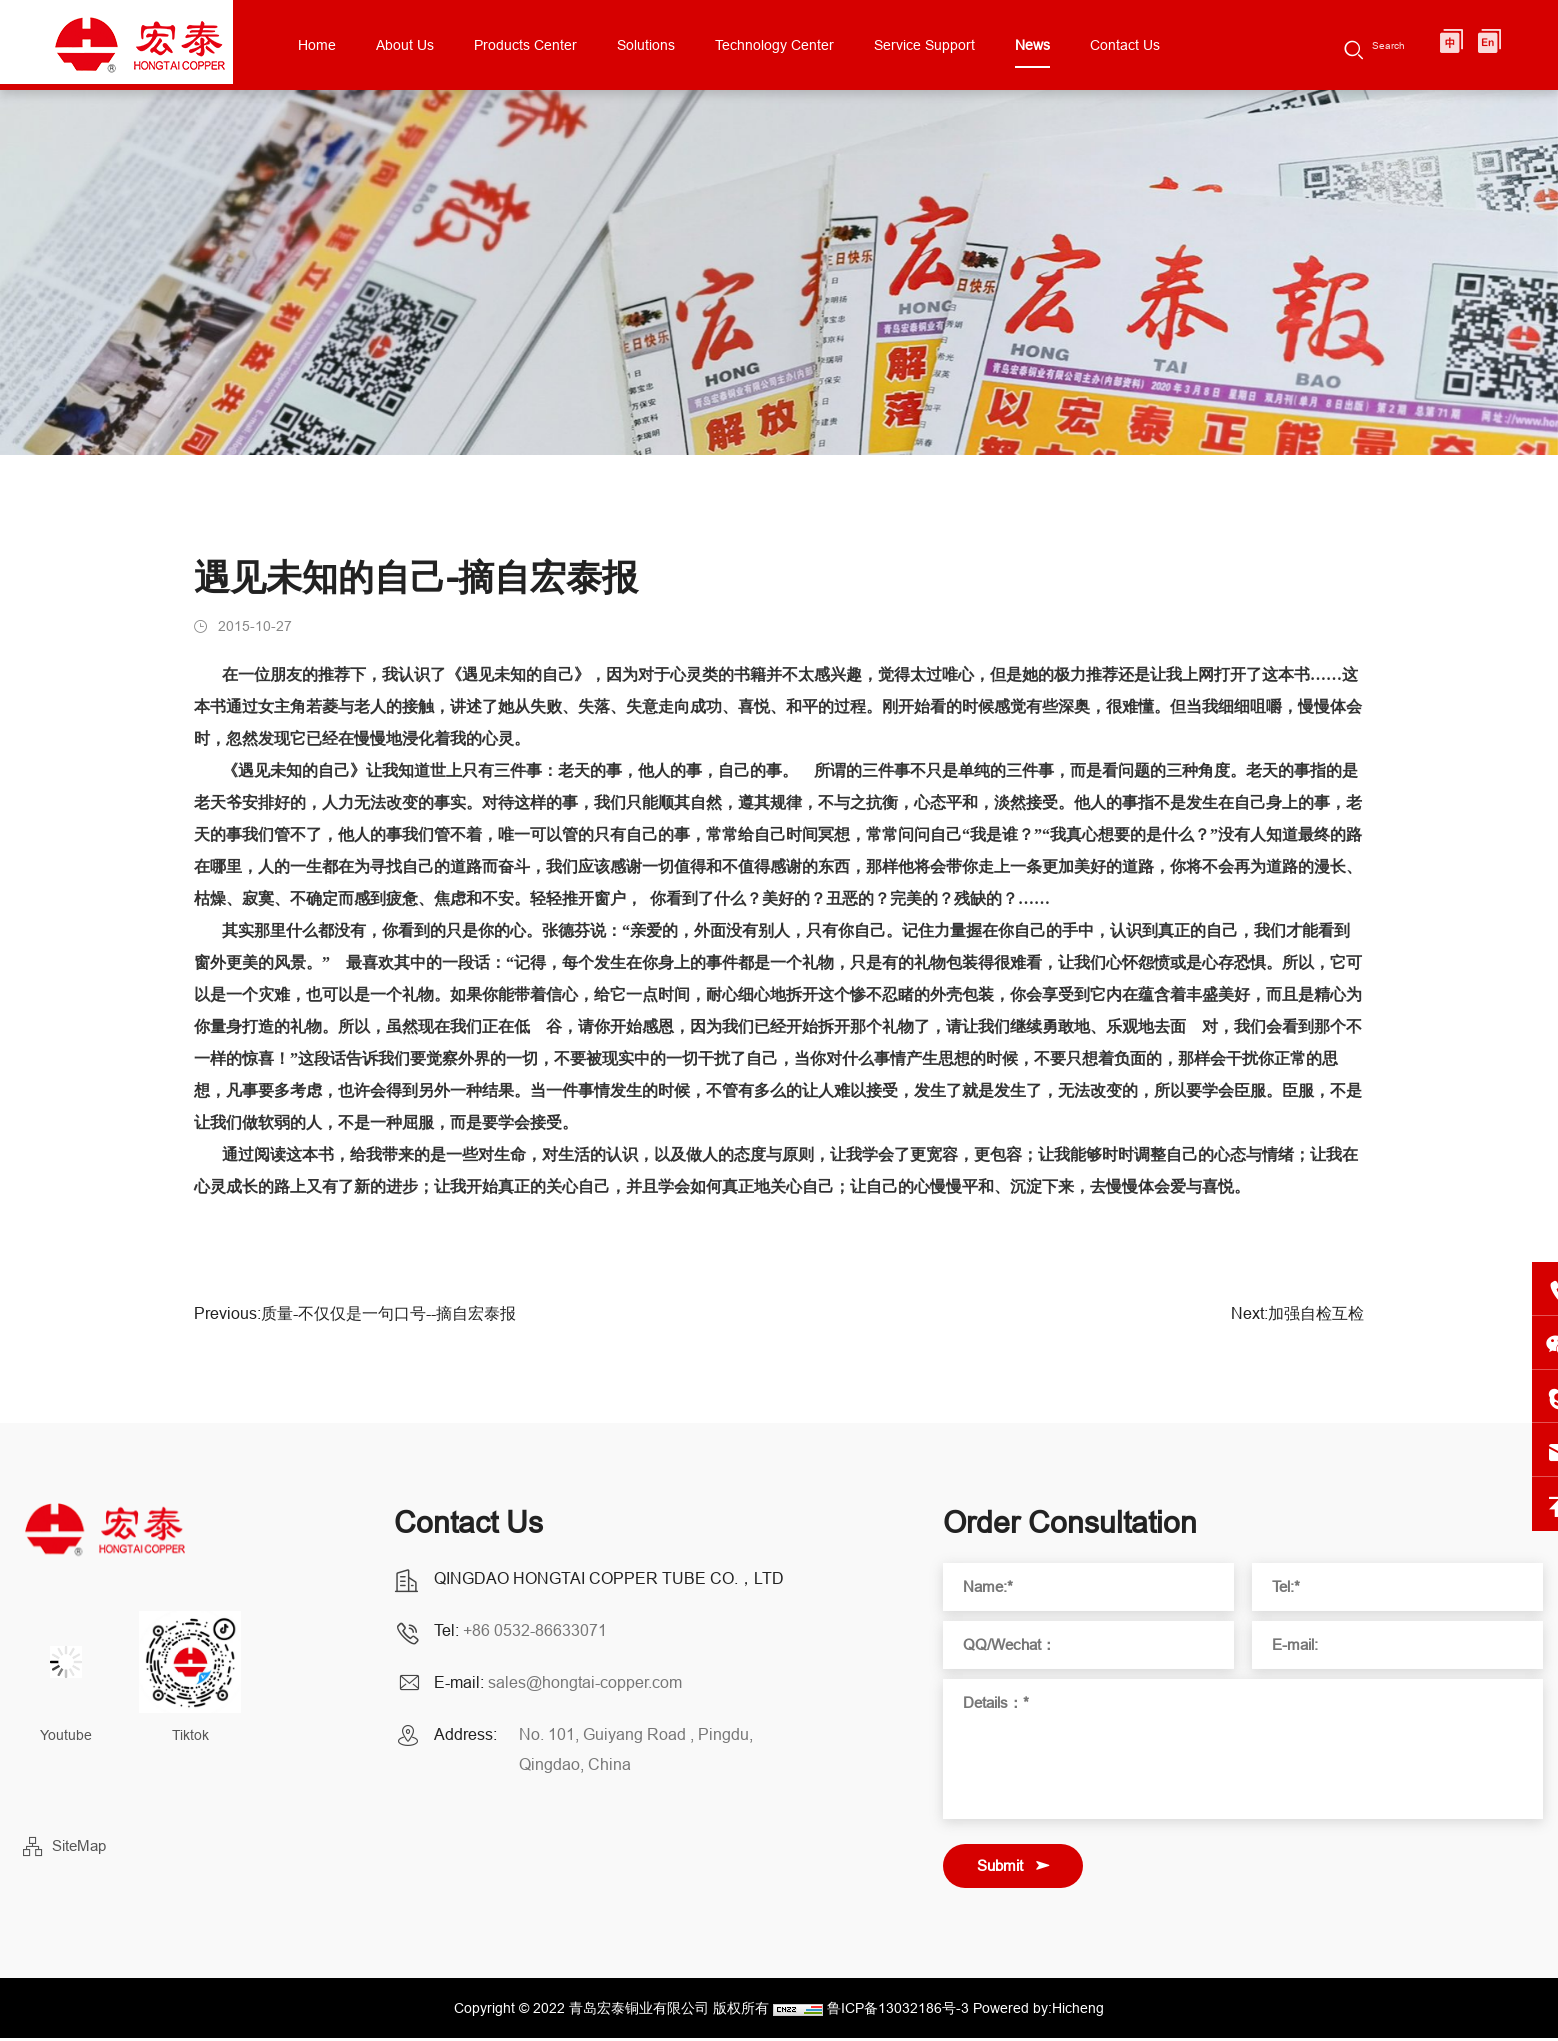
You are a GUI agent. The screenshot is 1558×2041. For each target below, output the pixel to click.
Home (364, 45)
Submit (1000, 1868)
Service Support (971, 45)
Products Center (572, 45)
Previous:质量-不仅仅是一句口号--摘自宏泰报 (355, 1324)
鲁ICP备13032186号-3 (898, 2011)
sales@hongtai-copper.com (585, 1685)
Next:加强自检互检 (1297, 1324)
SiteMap (79, 1848)
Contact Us (1172, 45)
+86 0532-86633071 (535, 1633)
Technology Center (821, 45)
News (1079, 45)
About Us (452, 45)
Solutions (693, 45)
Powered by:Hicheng (1038, 2011)
